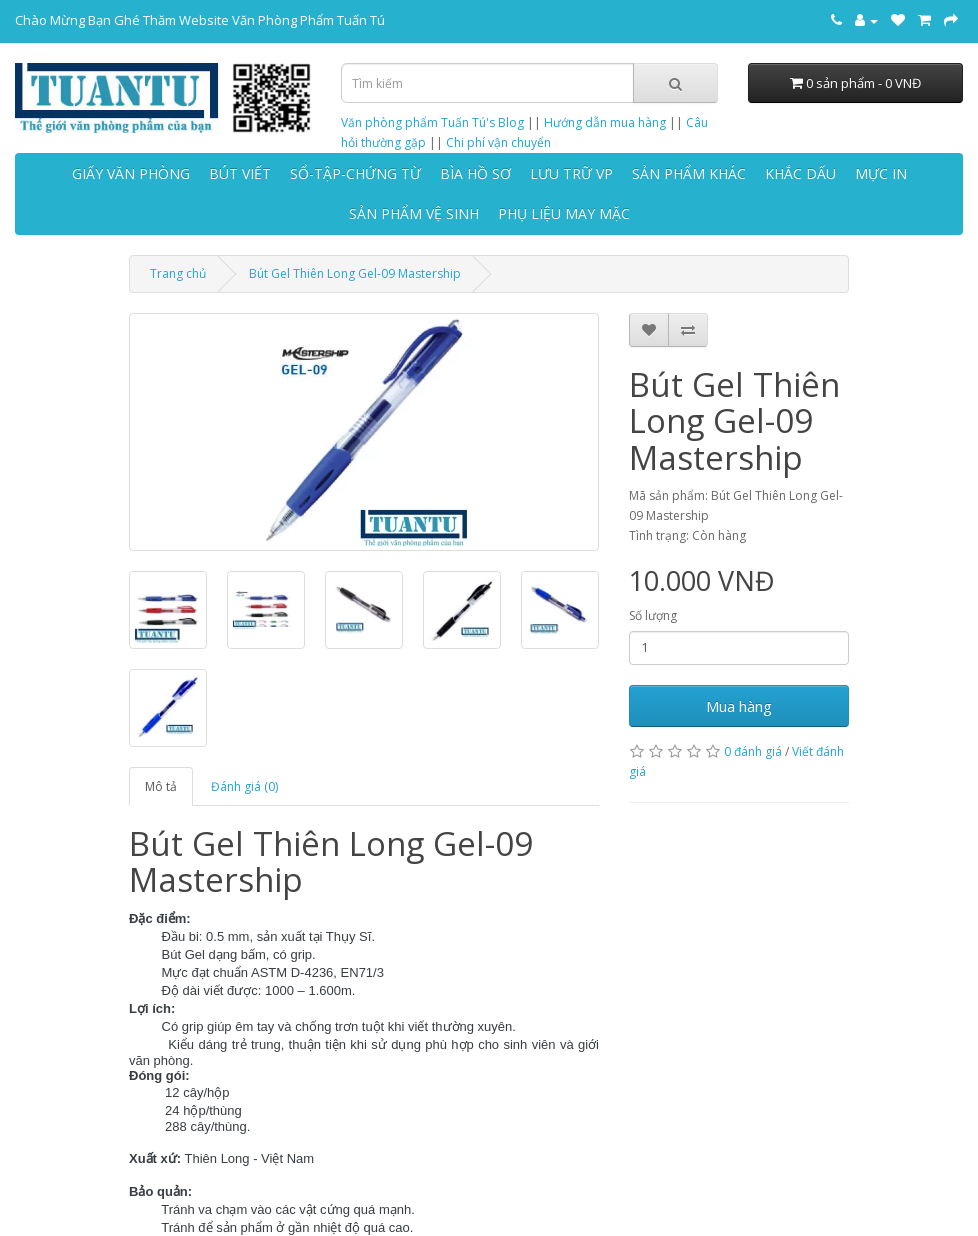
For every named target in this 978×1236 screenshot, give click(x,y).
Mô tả (161, 786)
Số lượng (653, 615)
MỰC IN (881, 173)
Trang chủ (178, 273)
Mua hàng (739, 706)
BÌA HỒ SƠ (475, 173)
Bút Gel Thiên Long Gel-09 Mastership (355, 273)
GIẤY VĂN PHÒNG (131, 173)
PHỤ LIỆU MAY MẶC (564, 213)
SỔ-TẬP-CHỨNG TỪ (355, 173)
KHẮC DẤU (800, 173)
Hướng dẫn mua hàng (605, 122)
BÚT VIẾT (240, 173)
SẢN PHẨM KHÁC (689, 173)
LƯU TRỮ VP (571, 173)
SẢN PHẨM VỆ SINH (414, 213)
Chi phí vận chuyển (498, 142)
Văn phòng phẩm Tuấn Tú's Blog (432, 122)
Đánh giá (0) (244, 786)
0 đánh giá (753, 751)
